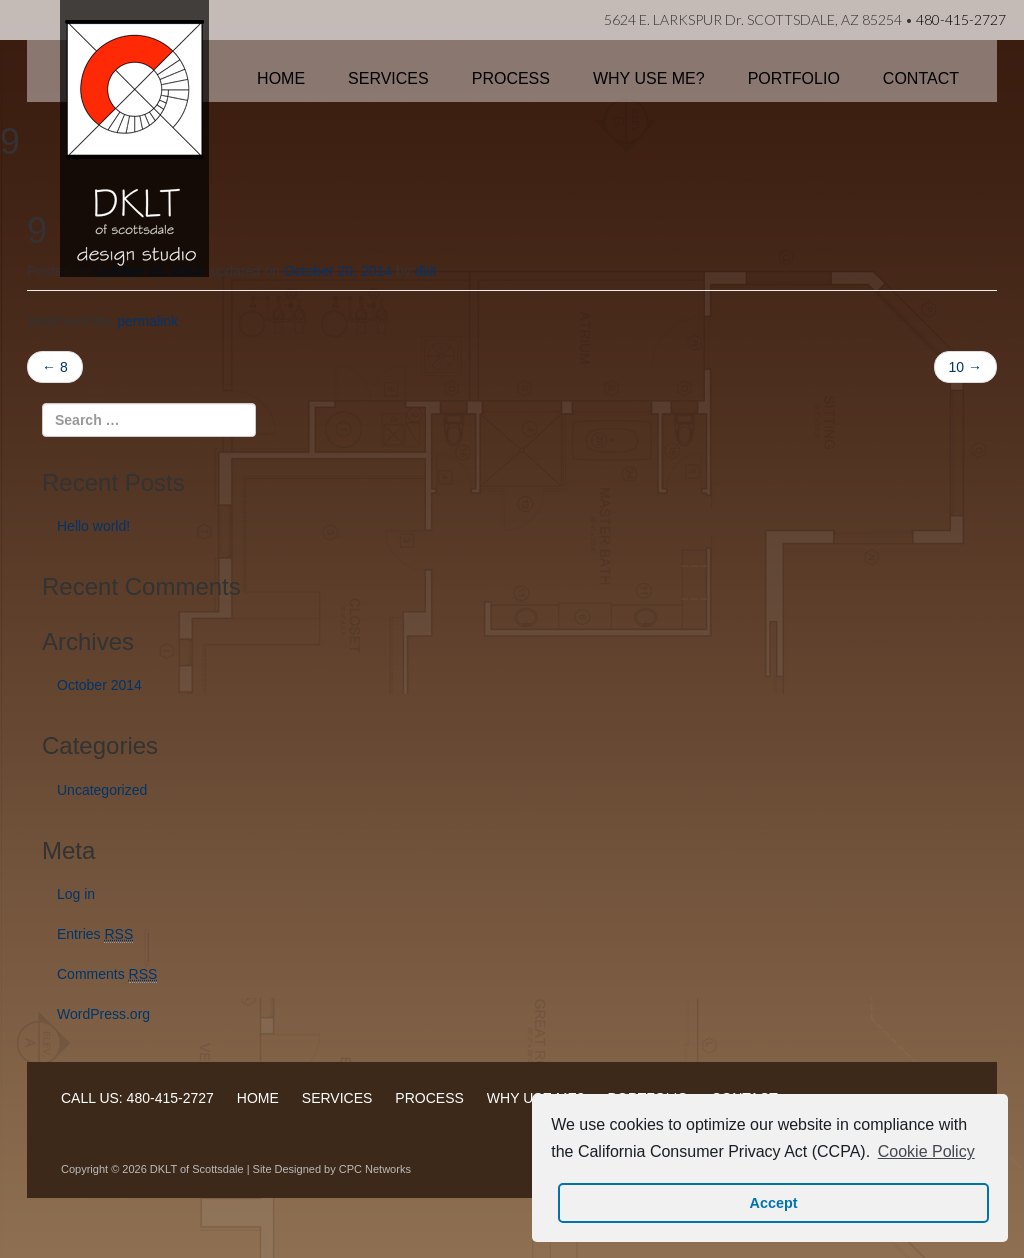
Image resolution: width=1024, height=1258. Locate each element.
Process (511, 78)
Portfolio (794, 78)
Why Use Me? (649, 78)
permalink (147, 321)
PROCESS (429, 1098)
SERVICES (337, 1098)
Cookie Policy (926, 1151)
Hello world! (93, 526)
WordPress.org (103, 1014)
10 (965, 367)
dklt (426, 271)
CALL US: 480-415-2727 (137, 1098)
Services (388, 78)
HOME (258, 1098)
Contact (921, 78)
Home (281, 78)
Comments (107, 974)
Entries (95, 934)
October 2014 (99, 685)
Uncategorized (102, 790)
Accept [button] (774, 1203)
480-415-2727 (961, 19)
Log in (76, 894)
